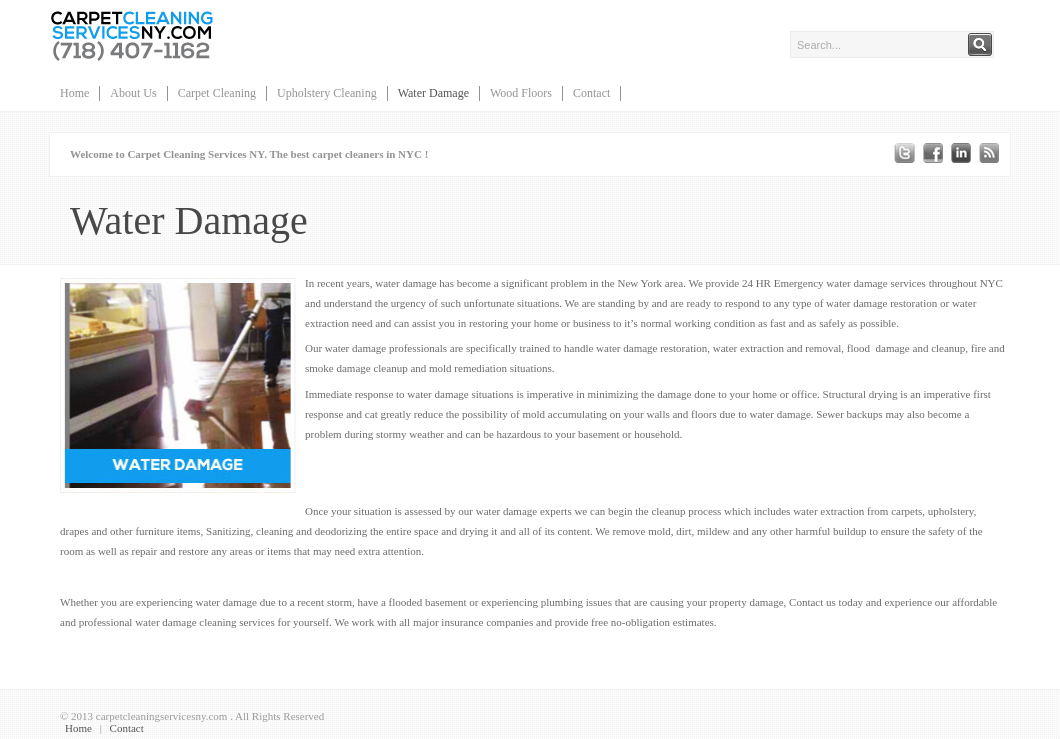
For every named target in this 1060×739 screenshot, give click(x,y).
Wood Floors (521, 93)
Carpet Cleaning (217, 93)
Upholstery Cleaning (327, 93)
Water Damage (433, 93)
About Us (133, 93)
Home (74, 93)
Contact (591, 93)
